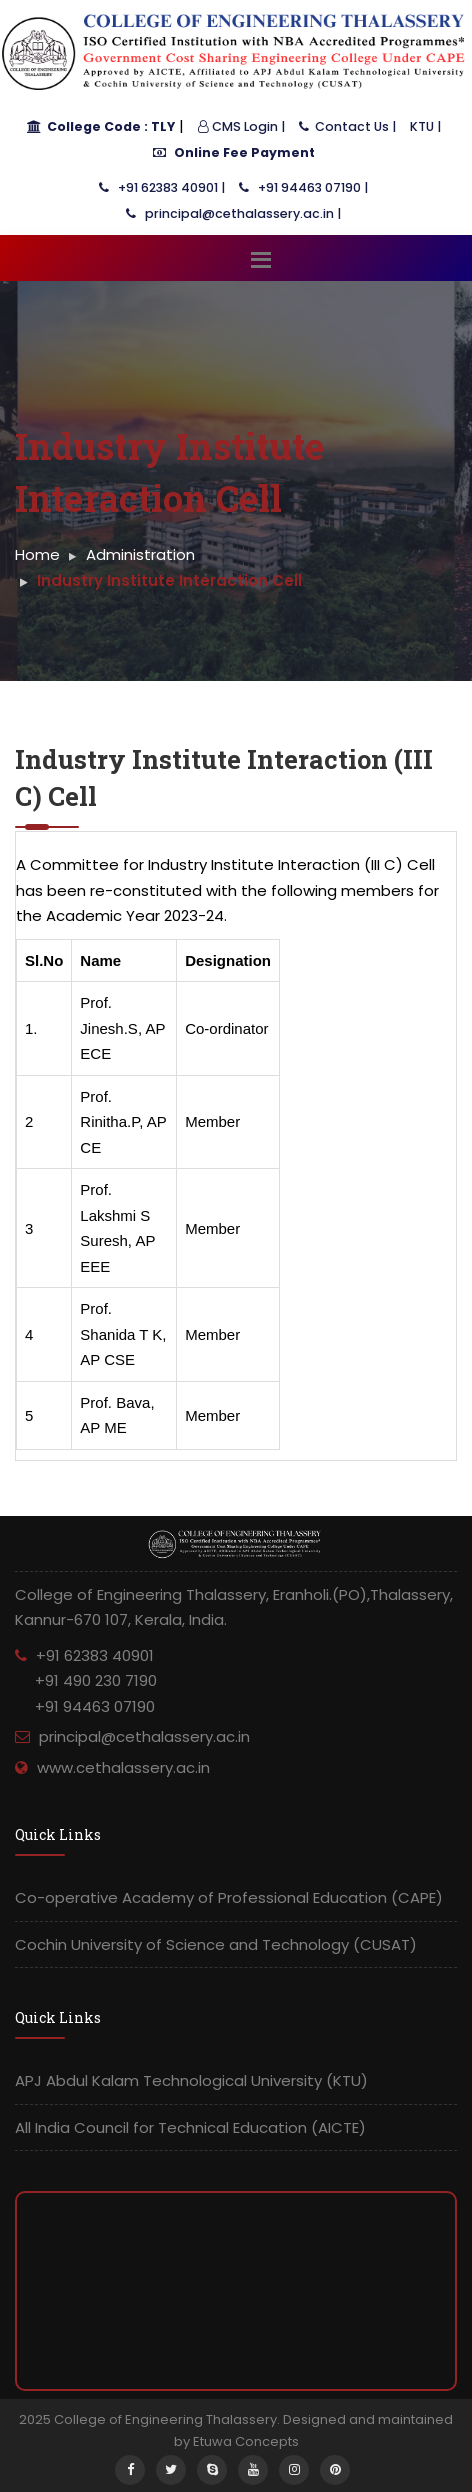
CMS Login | (241, 126)
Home (37, 554)
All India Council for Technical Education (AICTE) (190, 2127)
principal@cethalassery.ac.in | (233, 213)
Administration (140, 554)
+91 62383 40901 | (162, 187)
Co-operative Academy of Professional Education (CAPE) (229, 1897)
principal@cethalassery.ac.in (144, 1736)
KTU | (425, 126)
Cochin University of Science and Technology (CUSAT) (216, 1944)
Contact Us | (347, 126)
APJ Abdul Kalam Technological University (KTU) (191, 2080)
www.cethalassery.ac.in (123, 1767)
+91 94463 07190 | (303, 187)
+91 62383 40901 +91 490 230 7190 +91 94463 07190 (86, 1681)
